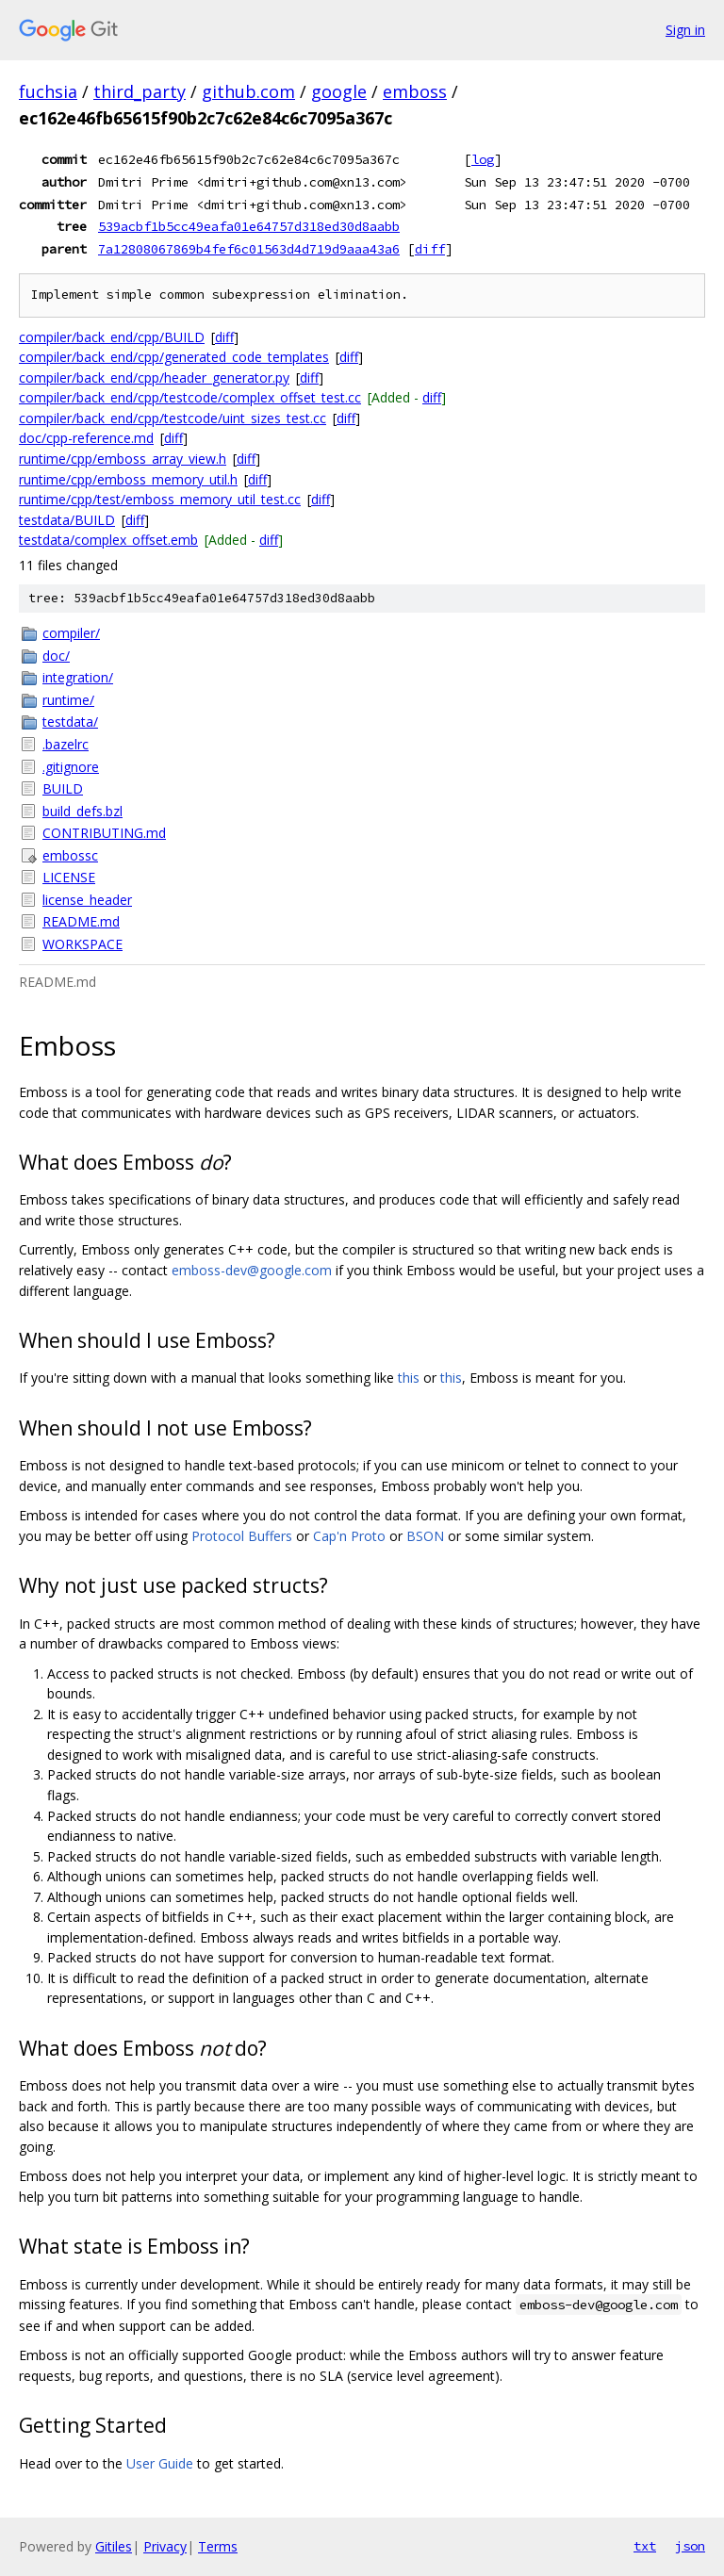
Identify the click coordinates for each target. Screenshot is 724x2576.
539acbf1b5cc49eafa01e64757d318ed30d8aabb (249, 226)
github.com (248, 91)
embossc (70, 855)
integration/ (77, 677)
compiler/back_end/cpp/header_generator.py (154, 377)
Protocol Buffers (241, 1536)
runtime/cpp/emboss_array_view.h (122, 459)
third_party (139, 91)
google (339, 91)
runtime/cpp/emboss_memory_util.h (128, 479)
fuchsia (48, 91)
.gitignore (70, 767)
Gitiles (113, 2546)
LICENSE (68, 877)
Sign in (685, 30)
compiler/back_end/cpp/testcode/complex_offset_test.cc (190, 397)
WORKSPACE (82, 944)
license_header (87, 900)
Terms (218, 2546)
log (482, 159)
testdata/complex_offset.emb (108, 540)
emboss (415, 91)
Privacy (165, 2546)
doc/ (56, 656)
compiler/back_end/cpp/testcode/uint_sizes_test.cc (172, 418)
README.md (81, 921)
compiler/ (71, 633)
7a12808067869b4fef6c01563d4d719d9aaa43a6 (249, 248)
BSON (425, 1536)
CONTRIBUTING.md (104, 833)
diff (430, 248)
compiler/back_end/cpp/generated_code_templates (174, 357)
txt (645, 2545)
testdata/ (70, 721)
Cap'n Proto (349, 1536)
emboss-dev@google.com (252, 1270)
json (690, 2545)
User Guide (159, 2463)
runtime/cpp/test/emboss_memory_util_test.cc (160, 499)
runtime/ (68, 700)
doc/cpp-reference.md (86, 438)
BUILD (62, 788)
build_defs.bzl (82, 811)
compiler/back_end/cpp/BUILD (112, 337)
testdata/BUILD (67, 520)
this (409, 1377)
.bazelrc (65, 744)
